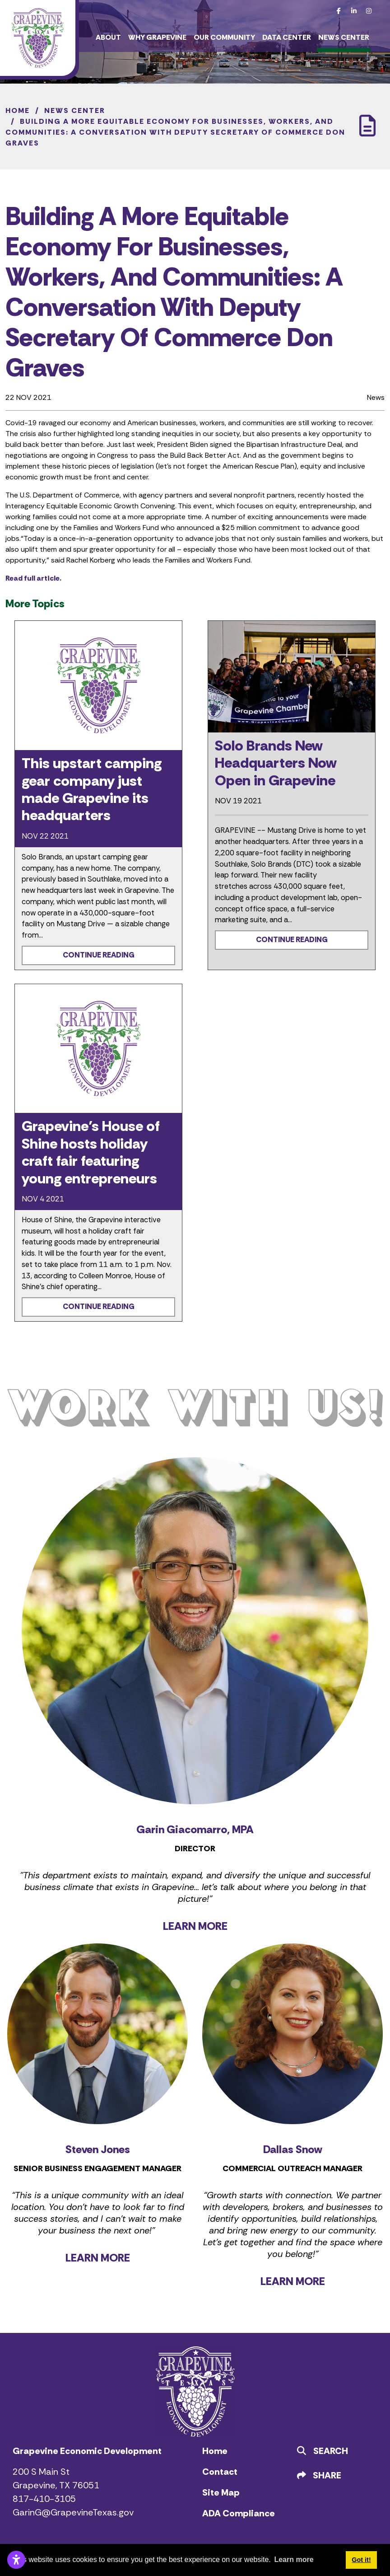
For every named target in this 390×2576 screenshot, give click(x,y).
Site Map (221, 2492)
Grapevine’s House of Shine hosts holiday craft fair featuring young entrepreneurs (91, 1152)
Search (322, 2451)
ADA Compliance (238, 2513)
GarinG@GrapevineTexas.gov (73, 2512)
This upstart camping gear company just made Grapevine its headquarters (92, 789)
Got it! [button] (361, 2559)
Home (215, 2451)
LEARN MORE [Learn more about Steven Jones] (97, 2258)
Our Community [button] (224, 37)
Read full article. (33, 578)
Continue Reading (99, 955)
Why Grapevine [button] (157, 37)
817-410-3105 (44, 2499)
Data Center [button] (286, 37)
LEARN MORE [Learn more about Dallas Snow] (292, 2281)
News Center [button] (343, 37)
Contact (219, 2471)
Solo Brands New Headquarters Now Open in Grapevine (275, 763)
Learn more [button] (293, 2559)
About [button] (108, 37)
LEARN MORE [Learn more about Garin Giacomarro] (195, 1926)
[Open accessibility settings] (16, 2560)
